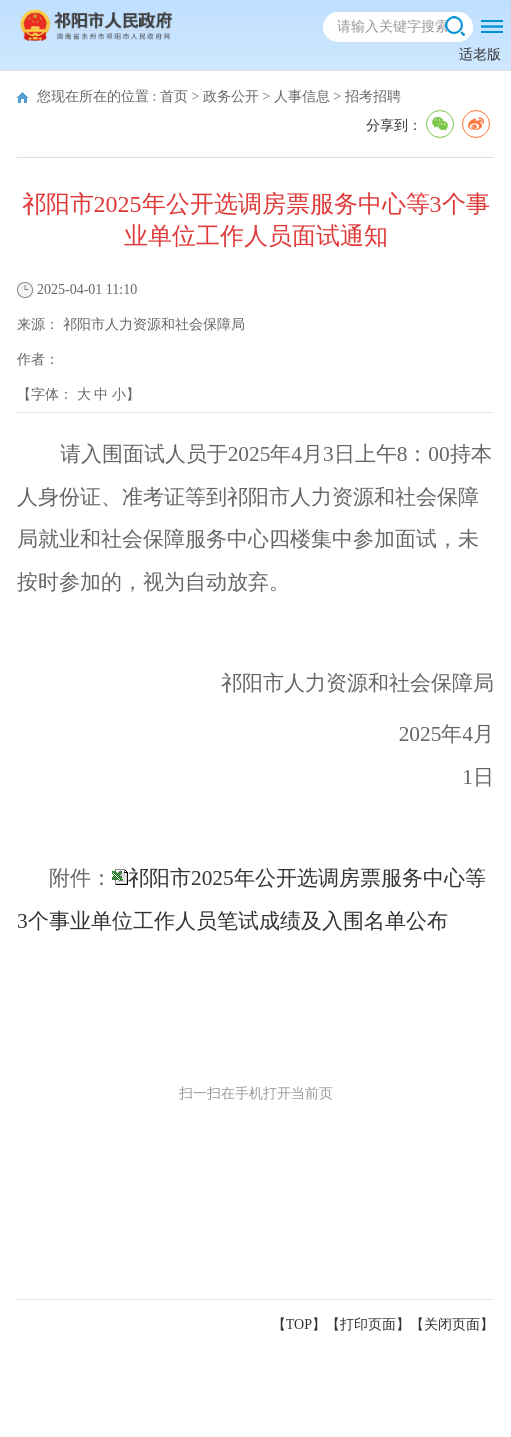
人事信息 (302, 96)
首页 (174, 96)
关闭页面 (452, 1324)
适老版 (480, 54)
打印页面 (368, 1324)
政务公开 (231, 96)
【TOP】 (299, 1324)
